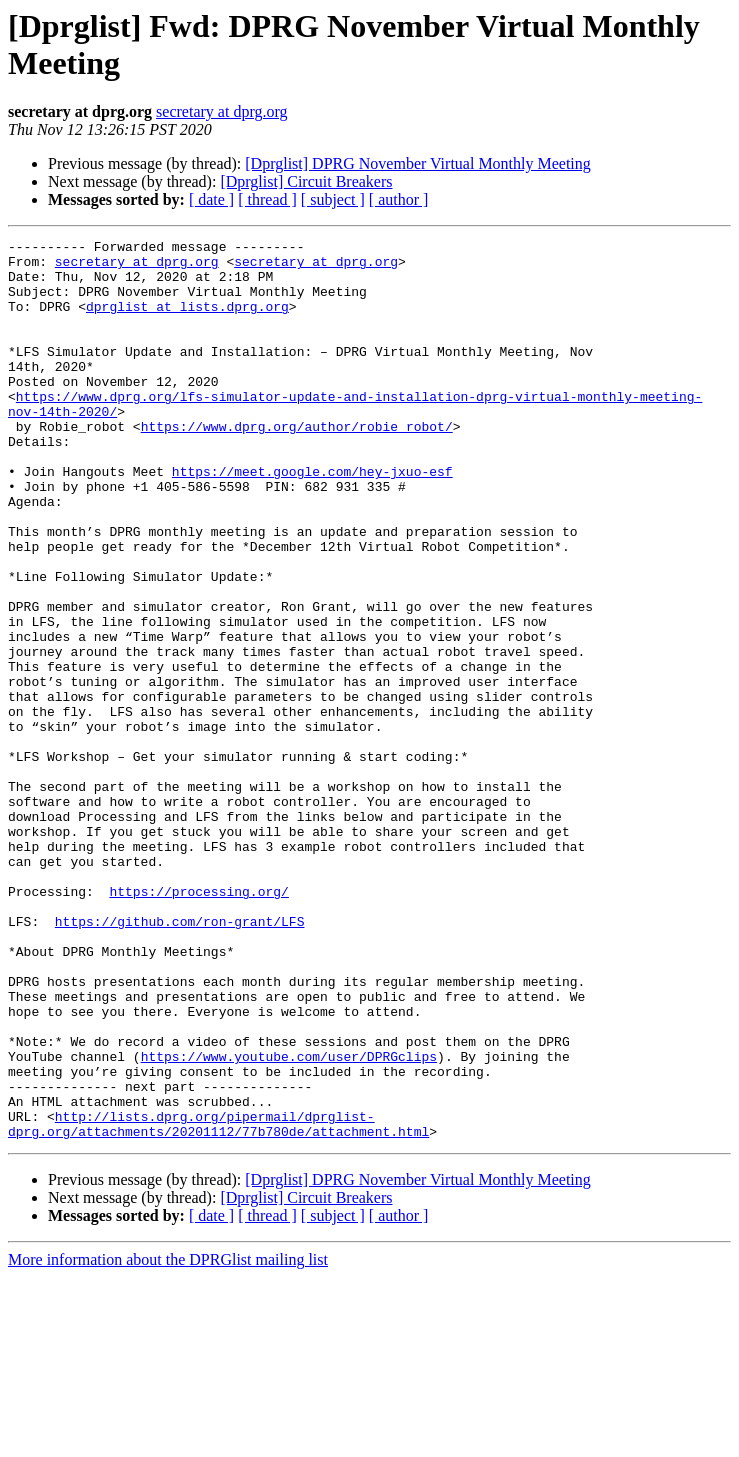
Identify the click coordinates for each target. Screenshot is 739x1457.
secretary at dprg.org (221, 111)
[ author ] (399, 199)
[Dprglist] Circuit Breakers (306, 181)
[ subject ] (333, 199)
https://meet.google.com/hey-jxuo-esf (312, 519)
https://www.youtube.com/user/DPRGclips (289, 1221)
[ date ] (211, 199)
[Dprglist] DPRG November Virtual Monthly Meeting (418, 163)
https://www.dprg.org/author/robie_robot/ (297, 465)
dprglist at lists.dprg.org (187, 321)
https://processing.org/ (198, 1023)
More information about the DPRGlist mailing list (168, 1439)
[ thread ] (267, 199)
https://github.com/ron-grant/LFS (180, 1059)
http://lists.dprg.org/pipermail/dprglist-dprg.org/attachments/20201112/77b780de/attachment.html (218, 1302)
